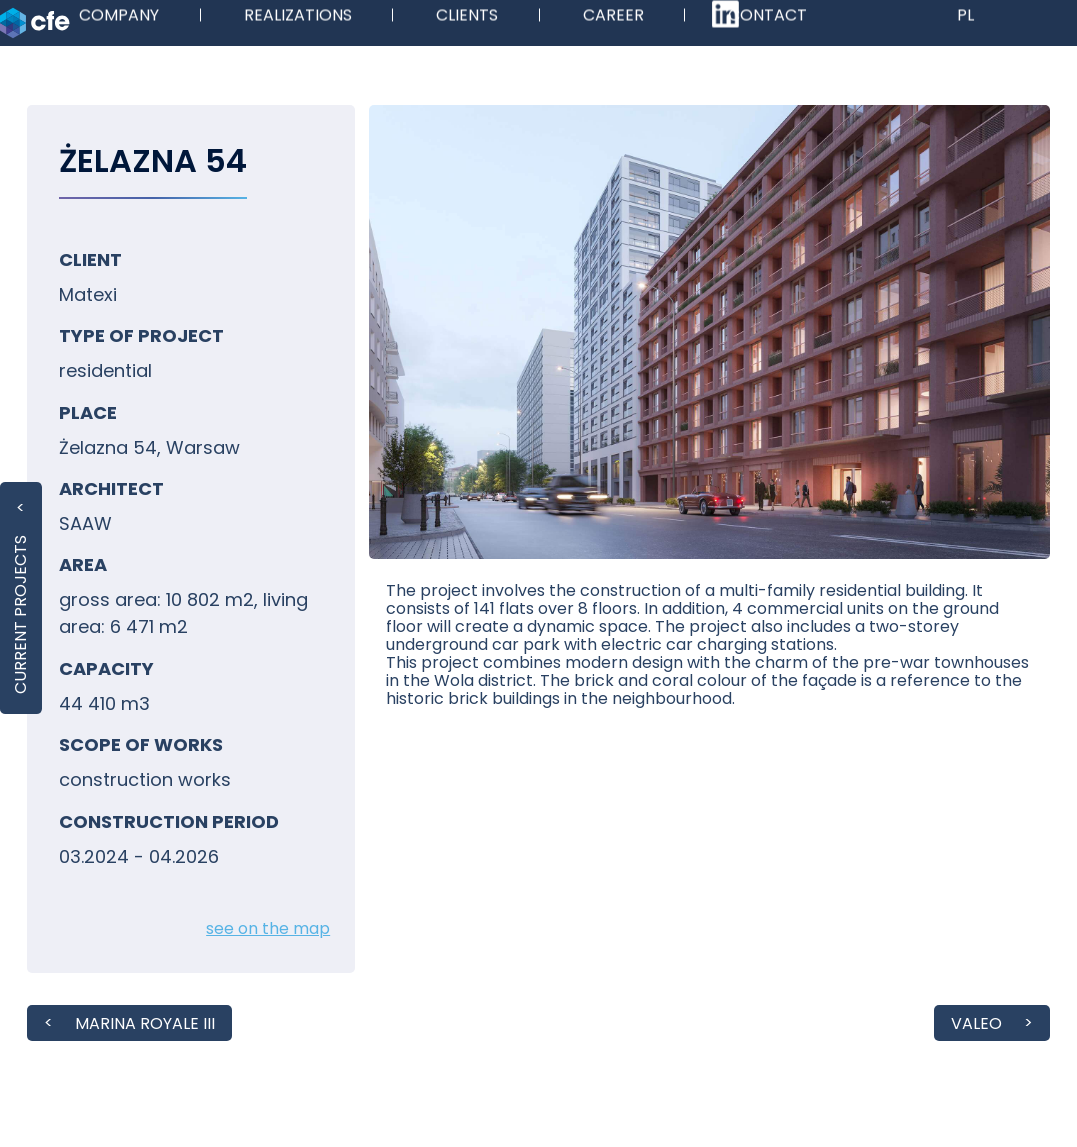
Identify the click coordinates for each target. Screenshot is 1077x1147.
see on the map (268, 928)
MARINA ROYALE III (145, 1023)
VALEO (976, 1023)
